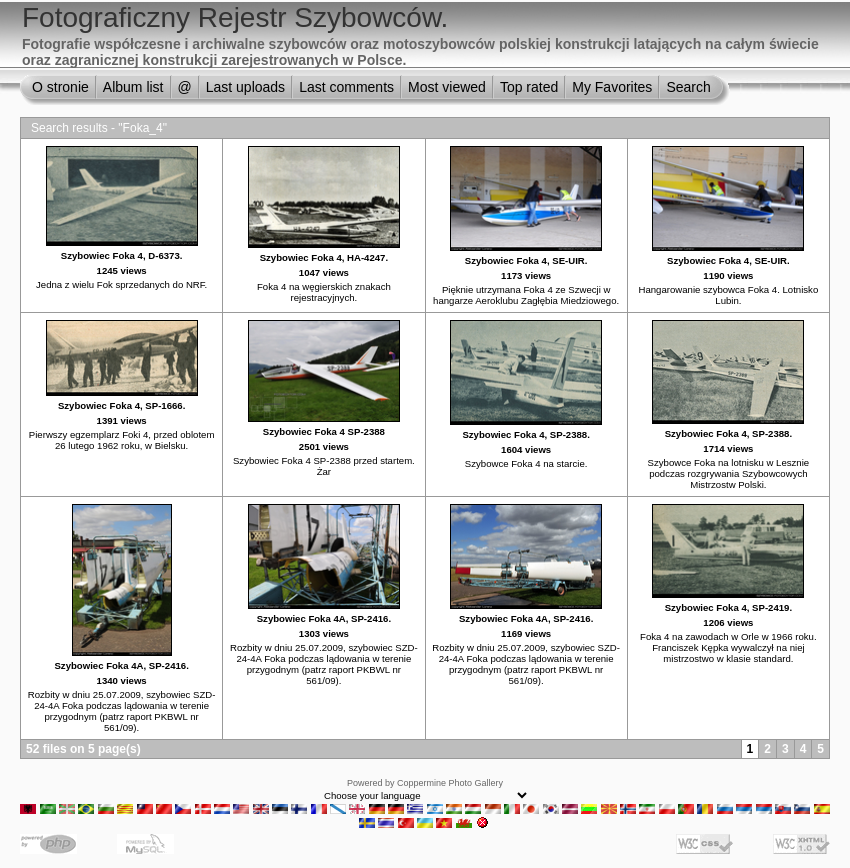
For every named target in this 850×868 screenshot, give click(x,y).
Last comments (346, 87)
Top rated (529, 87)
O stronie (60, 87)
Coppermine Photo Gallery (450, 783)
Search (688, 87)
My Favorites (612, 87)
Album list (133, 87)
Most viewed (447, 87)
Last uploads (245, 87)
